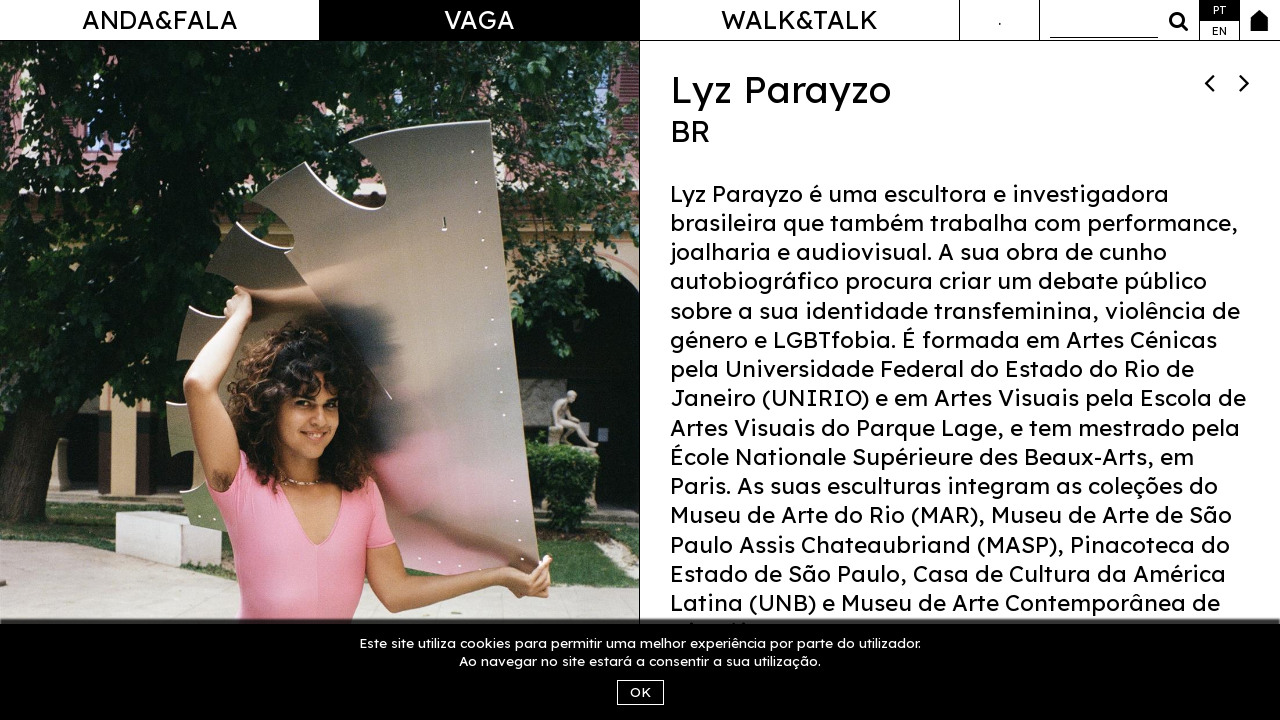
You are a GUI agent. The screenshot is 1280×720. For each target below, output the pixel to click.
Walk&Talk (799, 19)
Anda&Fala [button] (160, 19)
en (1219, 31)
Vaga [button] (479, 19)
